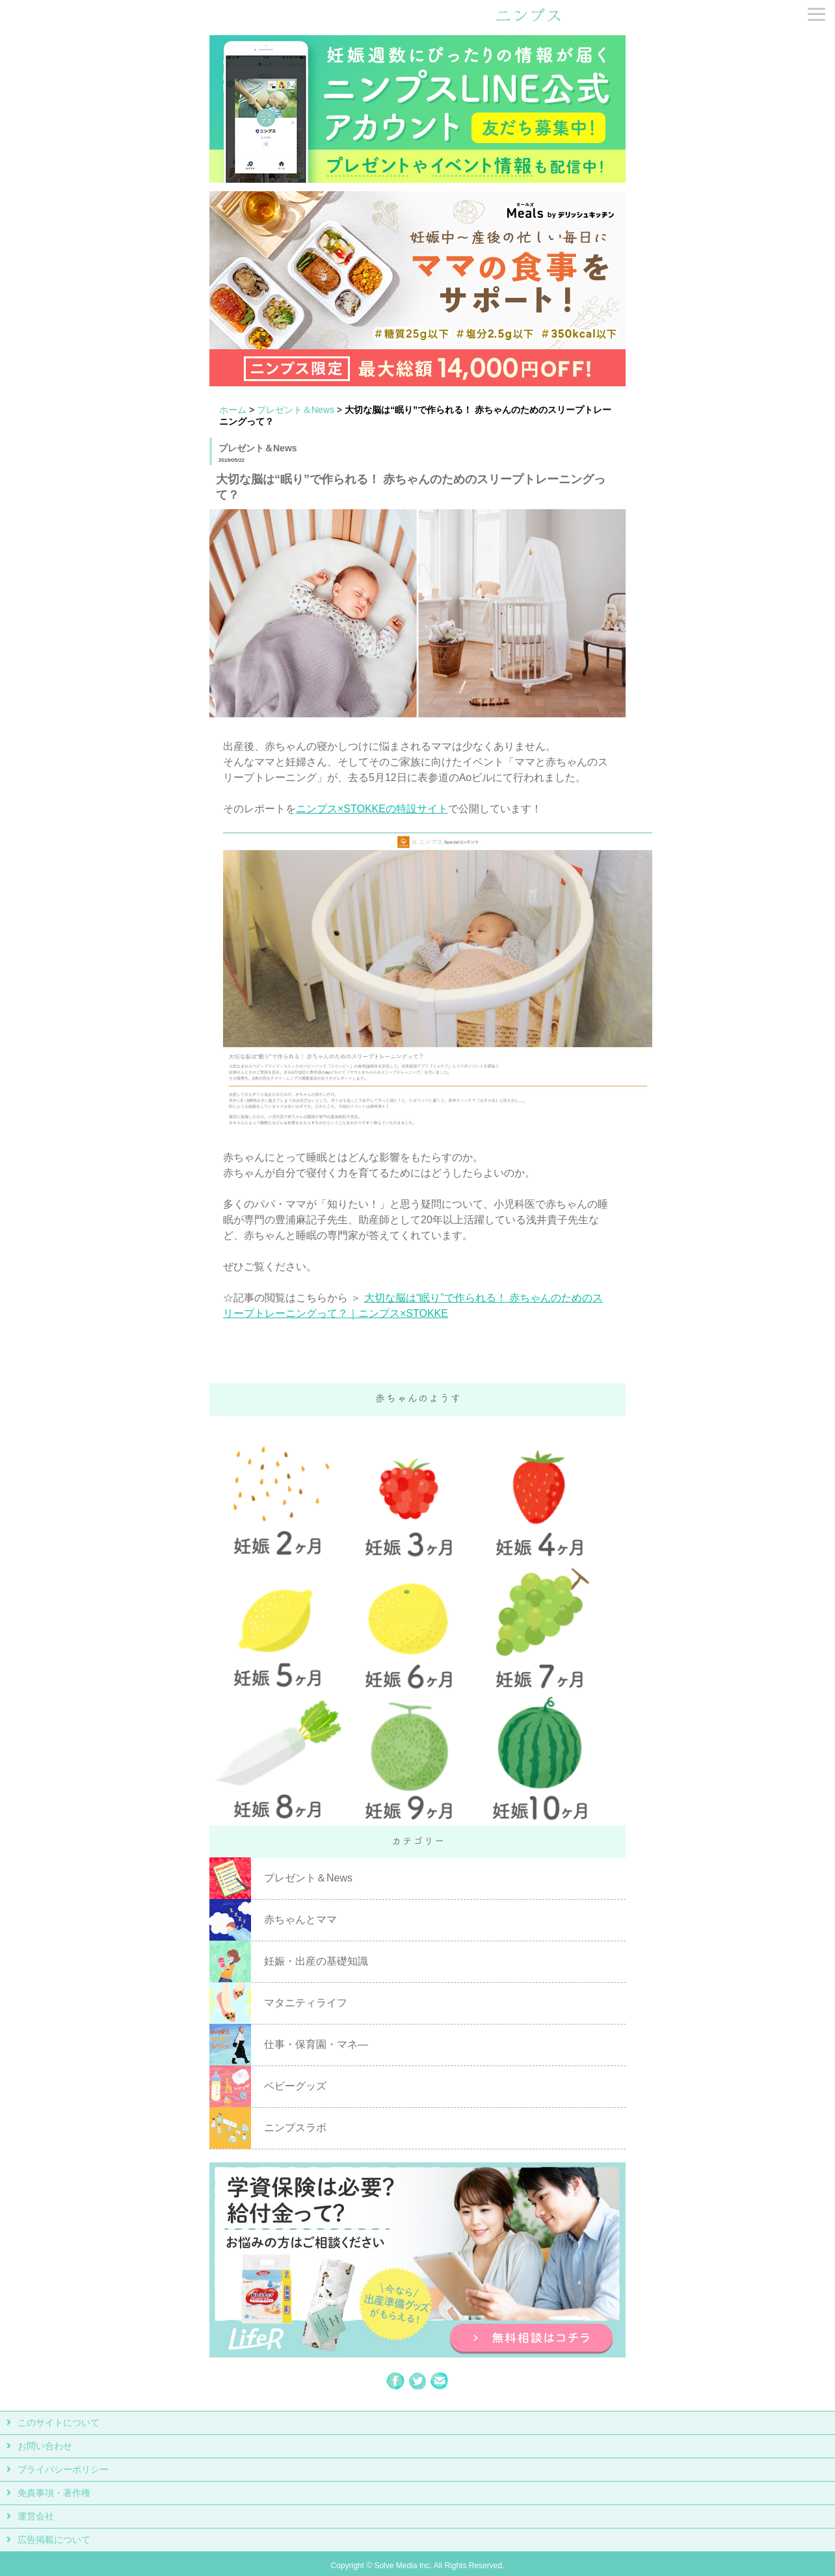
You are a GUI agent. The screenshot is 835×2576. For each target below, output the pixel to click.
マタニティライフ (305, 2002)
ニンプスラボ (295, 2127)
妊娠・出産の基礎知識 (316, 1961)
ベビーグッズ (295, 2085)
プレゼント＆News (295, 410)
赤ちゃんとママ (300, 1919)
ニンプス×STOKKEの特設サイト (372, 808)
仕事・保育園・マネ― (316, 2044)
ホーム (232, 410)
